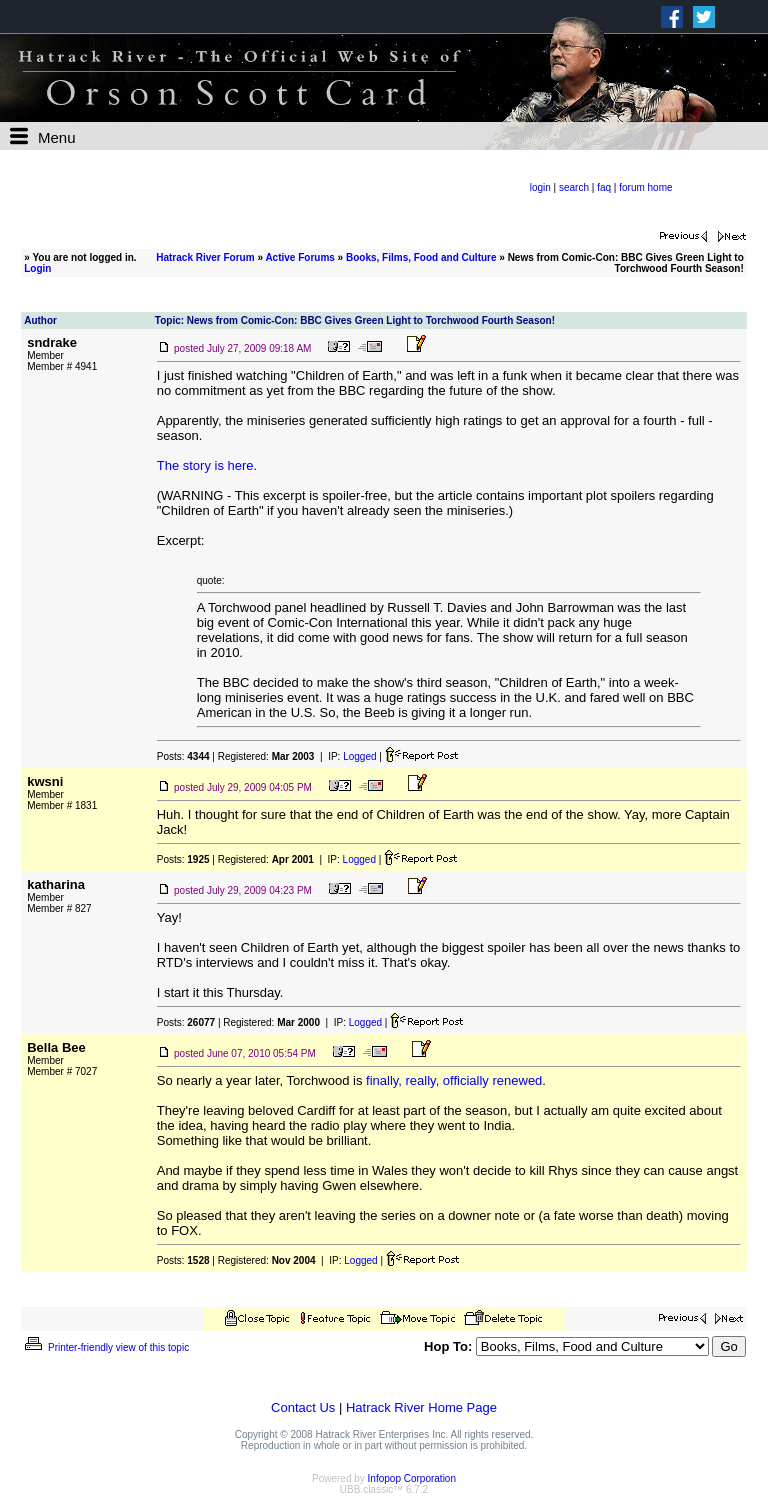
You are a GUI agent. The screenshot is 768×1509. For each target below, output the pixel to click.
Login (37, 268)
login (540, 187)
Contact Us (303, 1407)
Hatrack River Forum (205, 257)
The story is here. (207, 465)
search (574, 187)
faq (604, 187)
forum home (645, 187)
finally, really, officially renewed (454, 1080)
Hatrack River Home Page (421, 1407)
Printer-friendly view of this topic (105, 1347)
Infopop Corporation (412, 1478)
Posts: (183, 756)
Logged (359, 756)
